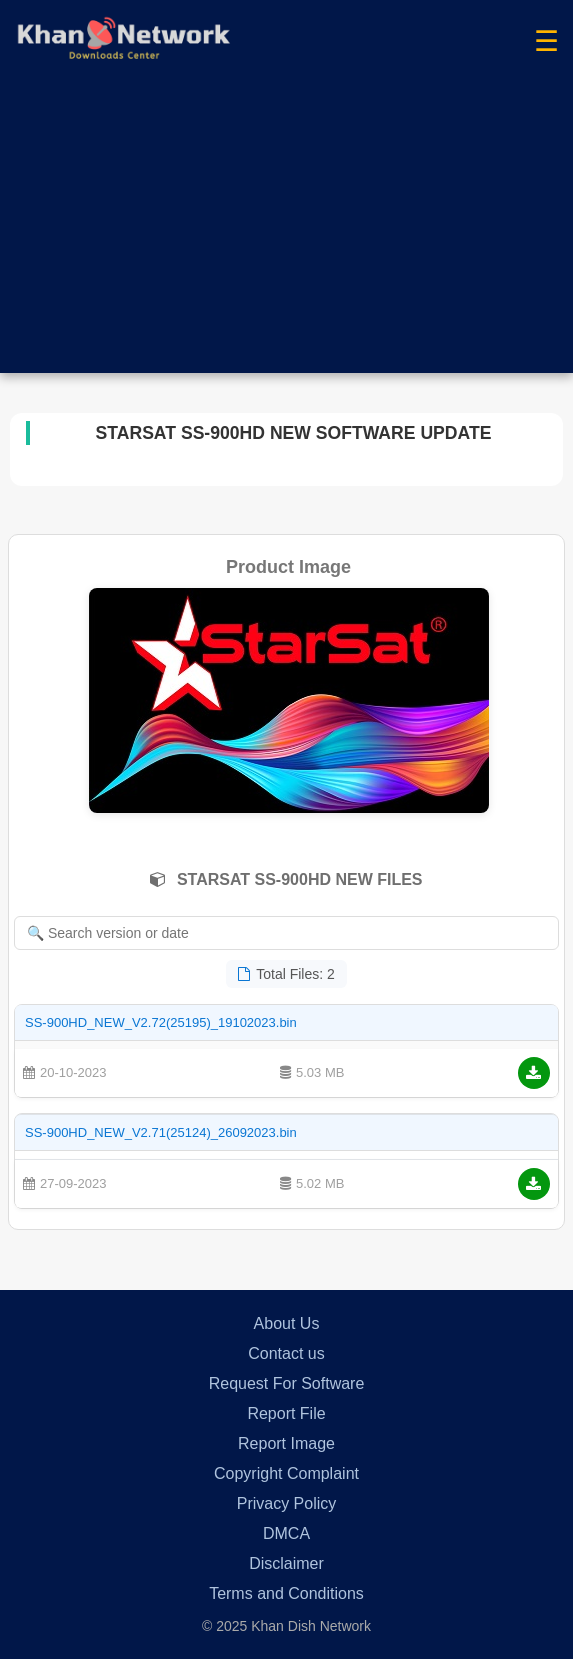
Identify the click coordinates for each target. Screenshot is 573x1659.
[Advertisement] (286, 233)
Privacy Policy (287, 1503)
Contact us (286, 1353)
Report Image (286, 1443)
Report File (286, 1413)
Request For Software (287, 1383)
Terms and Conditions (286, 1593)
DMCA (286, 1533)
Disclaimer (286, 1563)
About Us (287, 1323)
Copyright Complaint (286, 1473)
